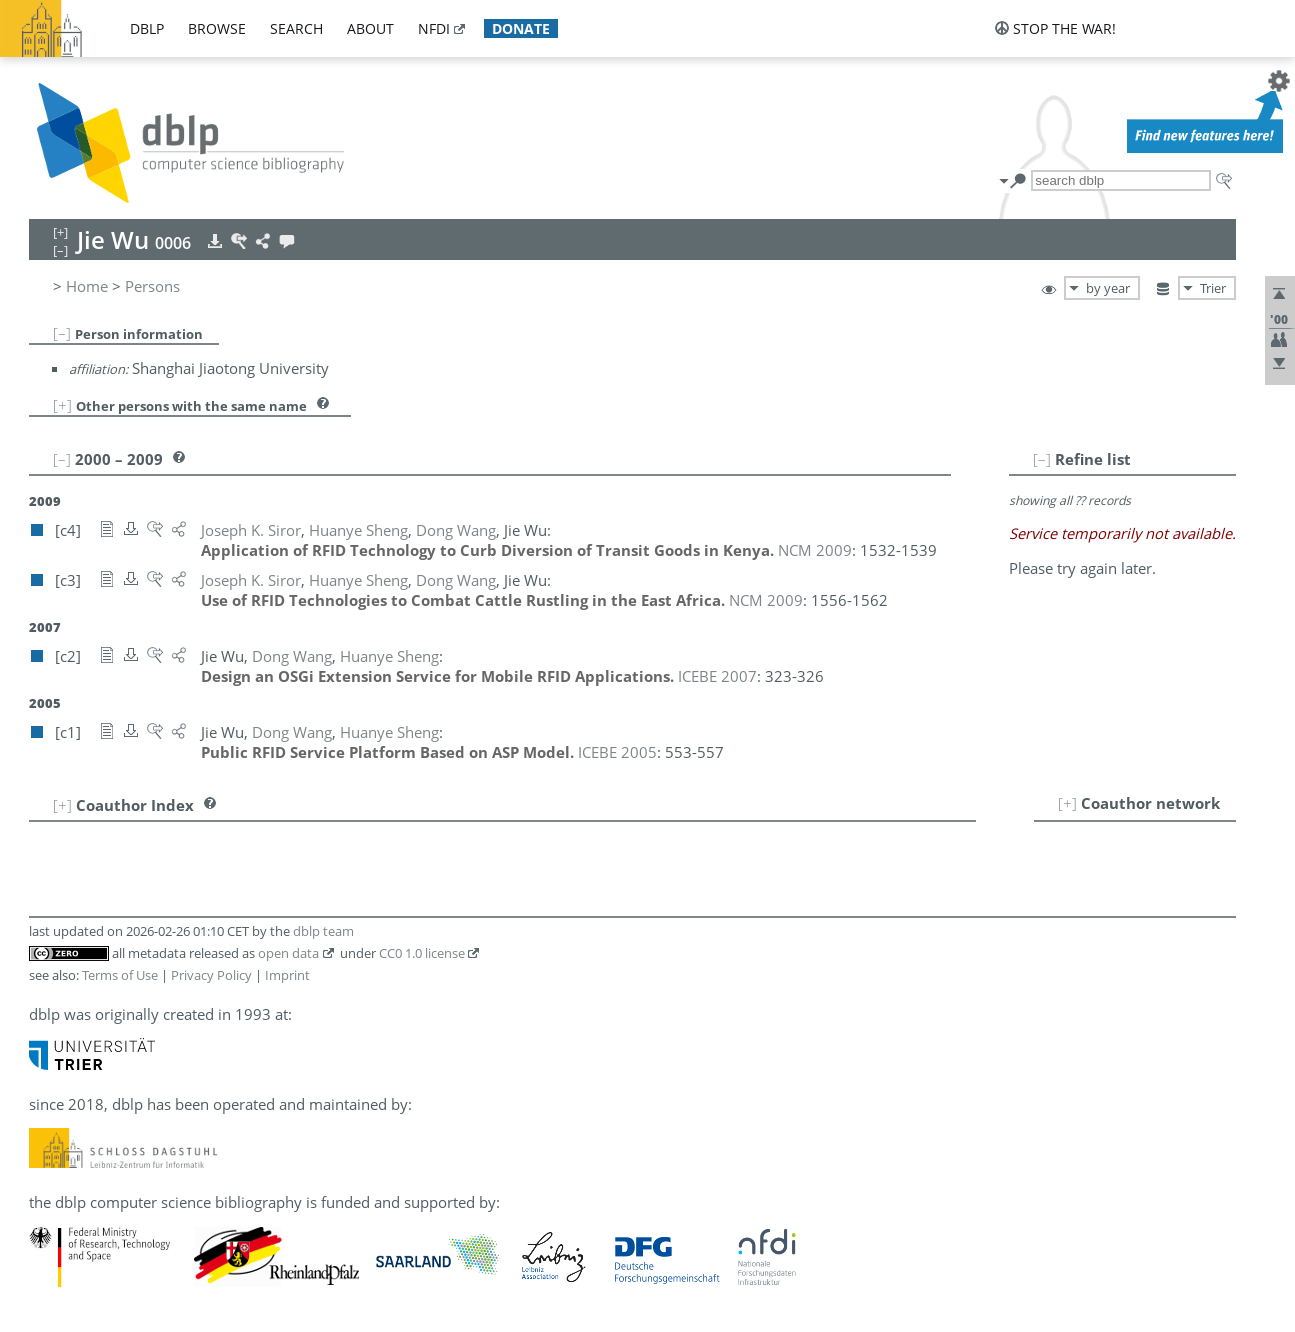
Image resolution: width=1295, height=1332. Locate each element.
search (296, 28)
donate (521, 28)
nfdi (434, 28)
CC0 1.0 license (422, 953)
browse (217, 28)
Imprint (287, 975)
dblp (147, 28)
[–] (62, 333)
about (370, 28)
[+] (62, 405)
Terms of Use (120, 975)
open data (288, 953)
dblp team (323, 931)
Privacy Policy (211, 975)
